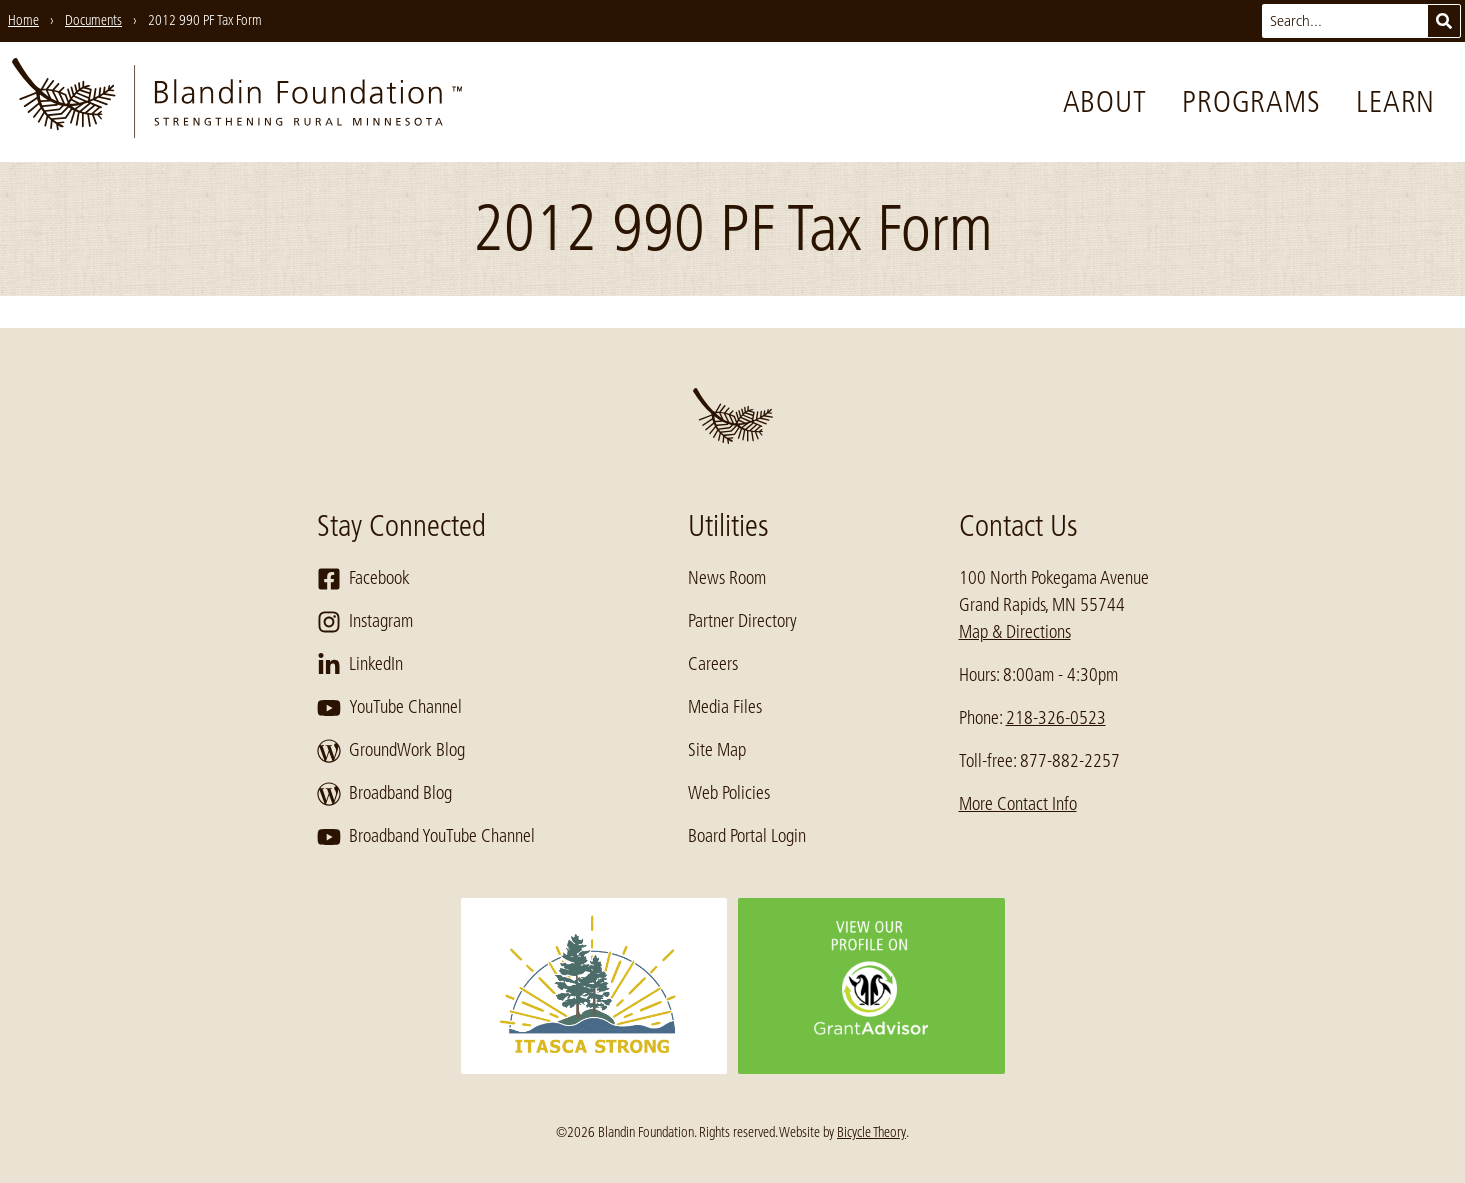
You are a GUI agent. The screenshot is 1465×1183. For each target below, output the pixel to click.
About (1105, 102)
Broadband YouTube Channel (426, 837)
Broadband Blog (384, 794)
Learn (1395, 102)
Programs (1251, 102)
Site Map (717, 750)
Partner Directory (742, 621)
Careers (713, 664)
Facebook (363, 579)
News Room (727, 578)
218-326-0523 (1056, 718)
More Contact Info (1018, 804)
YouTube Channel (389, 708)
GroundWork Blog (391, 751)
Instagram (365, 622)
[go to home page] (237, 102)
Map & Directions (1015, 632)
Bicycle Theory (871, 1132)
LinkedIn (360, 665)
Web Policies (729, 793)
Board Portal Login (747, 836)
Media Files (725, 707)
